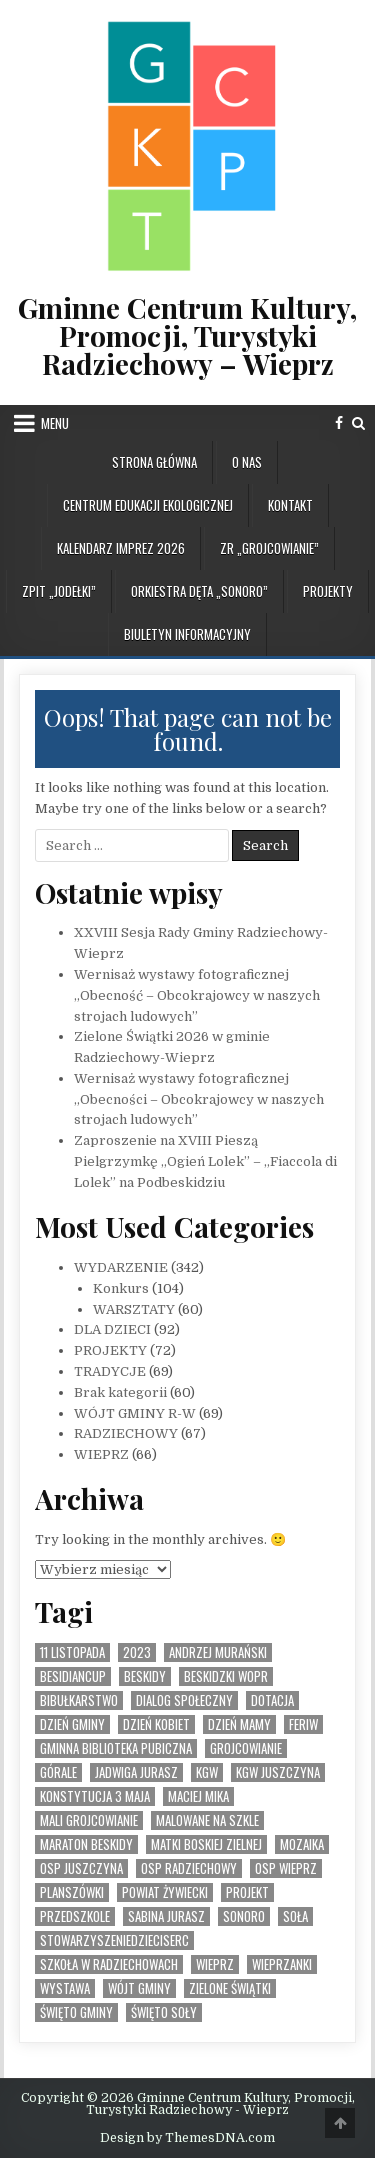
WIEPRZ (101, 1454)
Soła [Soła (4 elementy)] (295, 1916)
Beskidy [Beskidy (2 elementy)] (145, 1676)
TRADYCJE (110, 1371)
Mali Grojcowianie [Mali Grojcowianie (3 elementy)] (89, 1820)
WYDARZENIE (121, 1267)
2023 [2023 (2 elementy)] (137, 1652)
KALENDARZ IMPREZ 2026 (121, 548)
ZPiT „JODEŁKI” (59, 591)
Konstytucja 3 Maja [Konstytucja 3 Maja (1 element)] (95, 1796)
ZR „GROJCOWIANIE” (269, 548)
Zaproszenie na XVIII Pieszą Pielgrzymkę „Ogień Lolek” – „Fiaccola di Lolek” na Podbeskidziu (205, 1161)
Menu (55, 423)
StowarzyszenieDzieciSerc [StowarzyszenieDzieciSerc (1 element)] (114, 1940)
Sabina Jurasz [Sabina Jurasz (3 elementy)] (166, 1916)
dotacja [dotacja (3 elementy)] (272, 1700)
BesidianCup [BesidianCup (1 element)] (73, 1676)
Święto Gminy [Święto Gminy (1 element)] (76, 2012)
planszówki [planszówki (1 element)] (72, 1892)
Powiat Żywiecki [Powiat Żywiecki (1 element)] (165, 1892)
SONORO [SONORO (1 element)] (244, 1916)
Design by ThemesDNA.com (187, 2138)
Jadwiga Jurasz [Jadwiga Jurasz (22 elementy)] (136, 1772)
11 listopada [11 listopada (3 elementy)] (72, 1652)
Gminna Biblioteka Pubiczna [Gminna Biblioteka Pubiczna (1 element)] (116, 1748)
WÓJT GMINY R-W (135, 1413)
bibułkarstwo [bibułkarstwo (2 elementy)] (79, 1700)
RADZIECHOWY (126, 1433)
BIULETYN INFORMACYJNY (187, 634)
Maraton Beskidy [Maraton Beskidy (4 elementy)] (86, 1844)
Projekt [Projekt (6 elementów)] (247, 1892)
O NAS (247, 462)
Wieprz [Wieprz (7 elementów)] (215, 1964)
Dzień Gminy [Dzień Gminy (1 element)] (72, 1724)
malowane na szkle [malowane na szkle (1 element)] (207, 1820)
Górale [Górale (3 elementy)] (58, 1772)
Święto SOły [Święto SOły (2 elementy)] (164, 2012)
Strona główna (154, 462)
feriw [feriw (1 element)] (303, 1724)
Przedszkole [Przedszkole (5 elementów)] (75, 1916)
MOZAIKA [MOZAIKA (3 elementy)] (302, 1844)
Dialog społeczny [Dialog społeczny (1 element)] (184, 1700)
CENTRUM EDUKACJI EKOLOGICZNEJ (148, 505)
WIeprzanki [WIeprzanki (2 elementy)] (282, 1964)
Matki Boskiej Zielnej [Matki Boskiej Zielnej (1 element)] (206, 1844)
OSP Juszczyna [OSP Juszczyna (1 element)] (81, 1868)
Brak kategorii (120, 1392)
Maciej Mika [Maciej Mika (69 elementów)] (198, 1796)
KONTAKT (290, 505)
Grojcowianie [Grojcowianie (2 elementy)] (246, 1748)
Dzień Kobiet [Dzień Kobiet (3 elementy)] (156, 1724)
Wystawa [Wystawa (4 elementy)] (65, 1988)
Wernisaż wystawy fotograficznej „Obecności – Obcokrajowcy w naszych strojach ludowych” (199, 1099)
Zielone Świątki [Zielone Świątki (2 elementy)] (230, 1988)
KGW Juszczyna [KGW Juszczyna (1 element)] (278, 1772)
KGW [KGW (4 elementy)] (207, 1772)
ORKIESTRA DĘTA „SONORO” (199, 591)
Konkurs (121, 1288)
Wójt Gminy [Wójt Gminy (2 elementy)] (139, 1988)
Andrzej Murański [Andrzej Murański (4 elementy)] (218, 1652)
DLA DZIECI (112, 1329)
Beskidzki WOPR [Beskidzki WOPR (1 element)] (226, 1676)
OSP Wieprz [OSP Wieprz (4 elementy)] (286, 1868)
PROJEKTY (328, 591)
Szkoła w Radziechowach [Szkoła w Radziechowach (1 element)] (109, 1964)
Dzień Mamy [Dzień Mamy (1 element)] (239, 1724)
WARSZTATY (134, 1309)
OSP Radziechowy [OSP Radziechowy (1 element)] (189, 1868)
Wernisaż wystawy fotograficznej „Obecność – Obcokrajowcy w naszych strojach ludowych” (197, 995)
